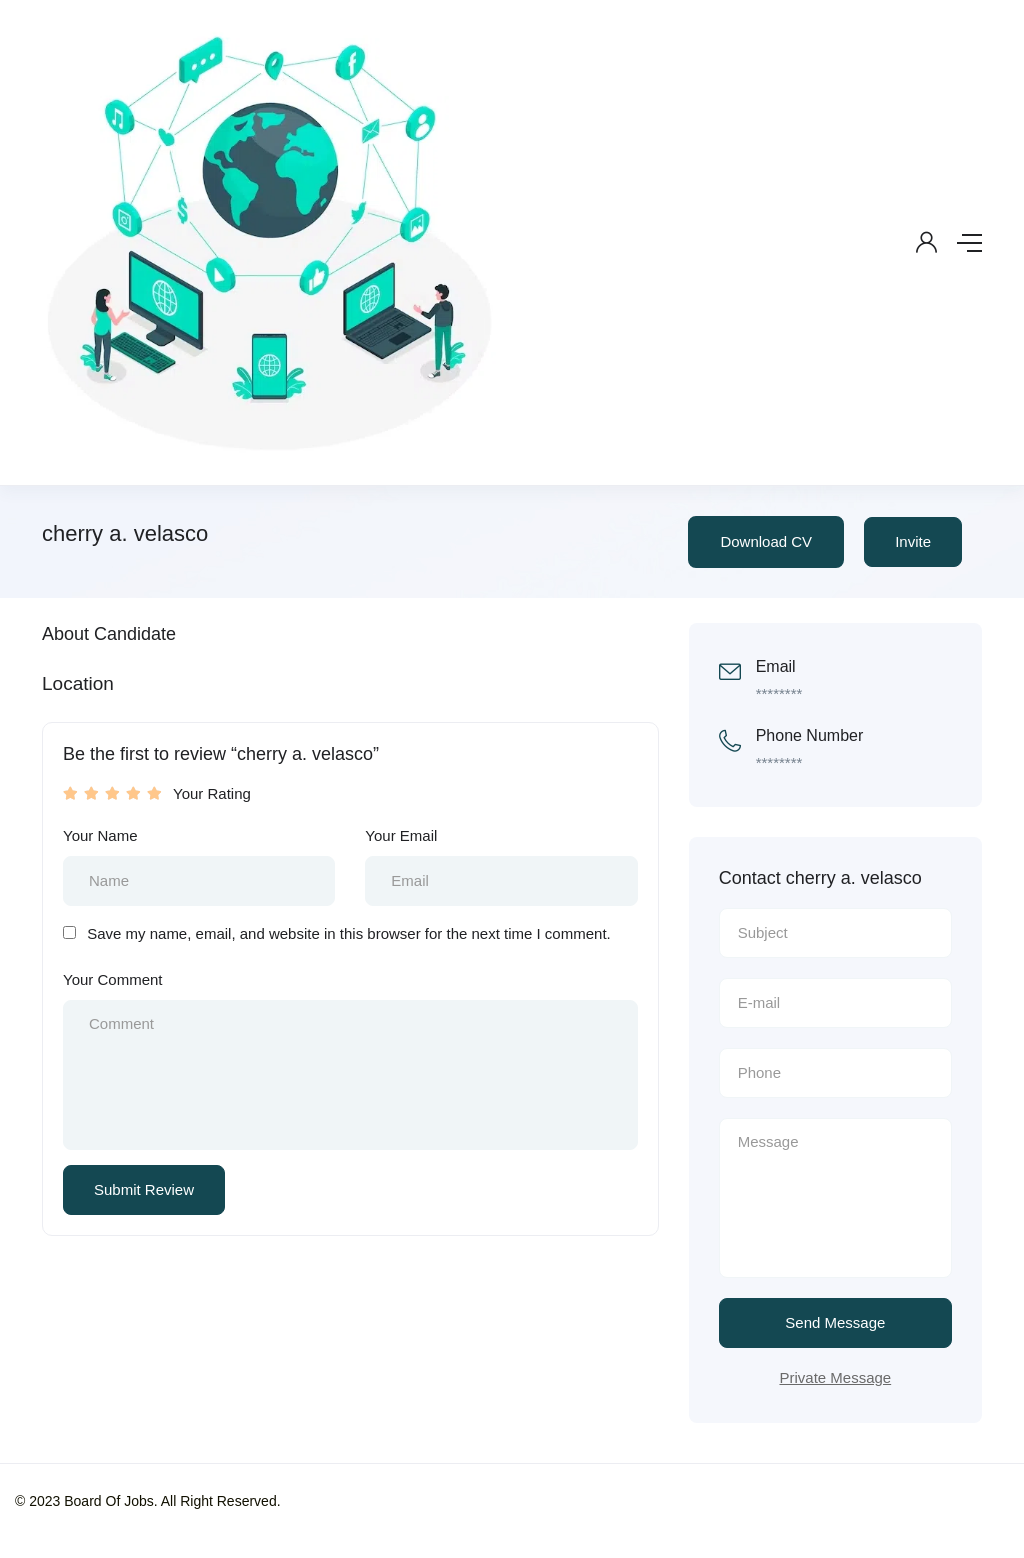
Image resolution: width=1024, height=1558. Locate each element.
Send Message (835, 1322)
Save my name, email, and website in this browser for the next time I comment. (349, 933)
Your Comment (113, 979)
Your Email (401, 835)
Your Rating (212, 793)
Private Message (835, 1377)
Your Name (100, 835)
